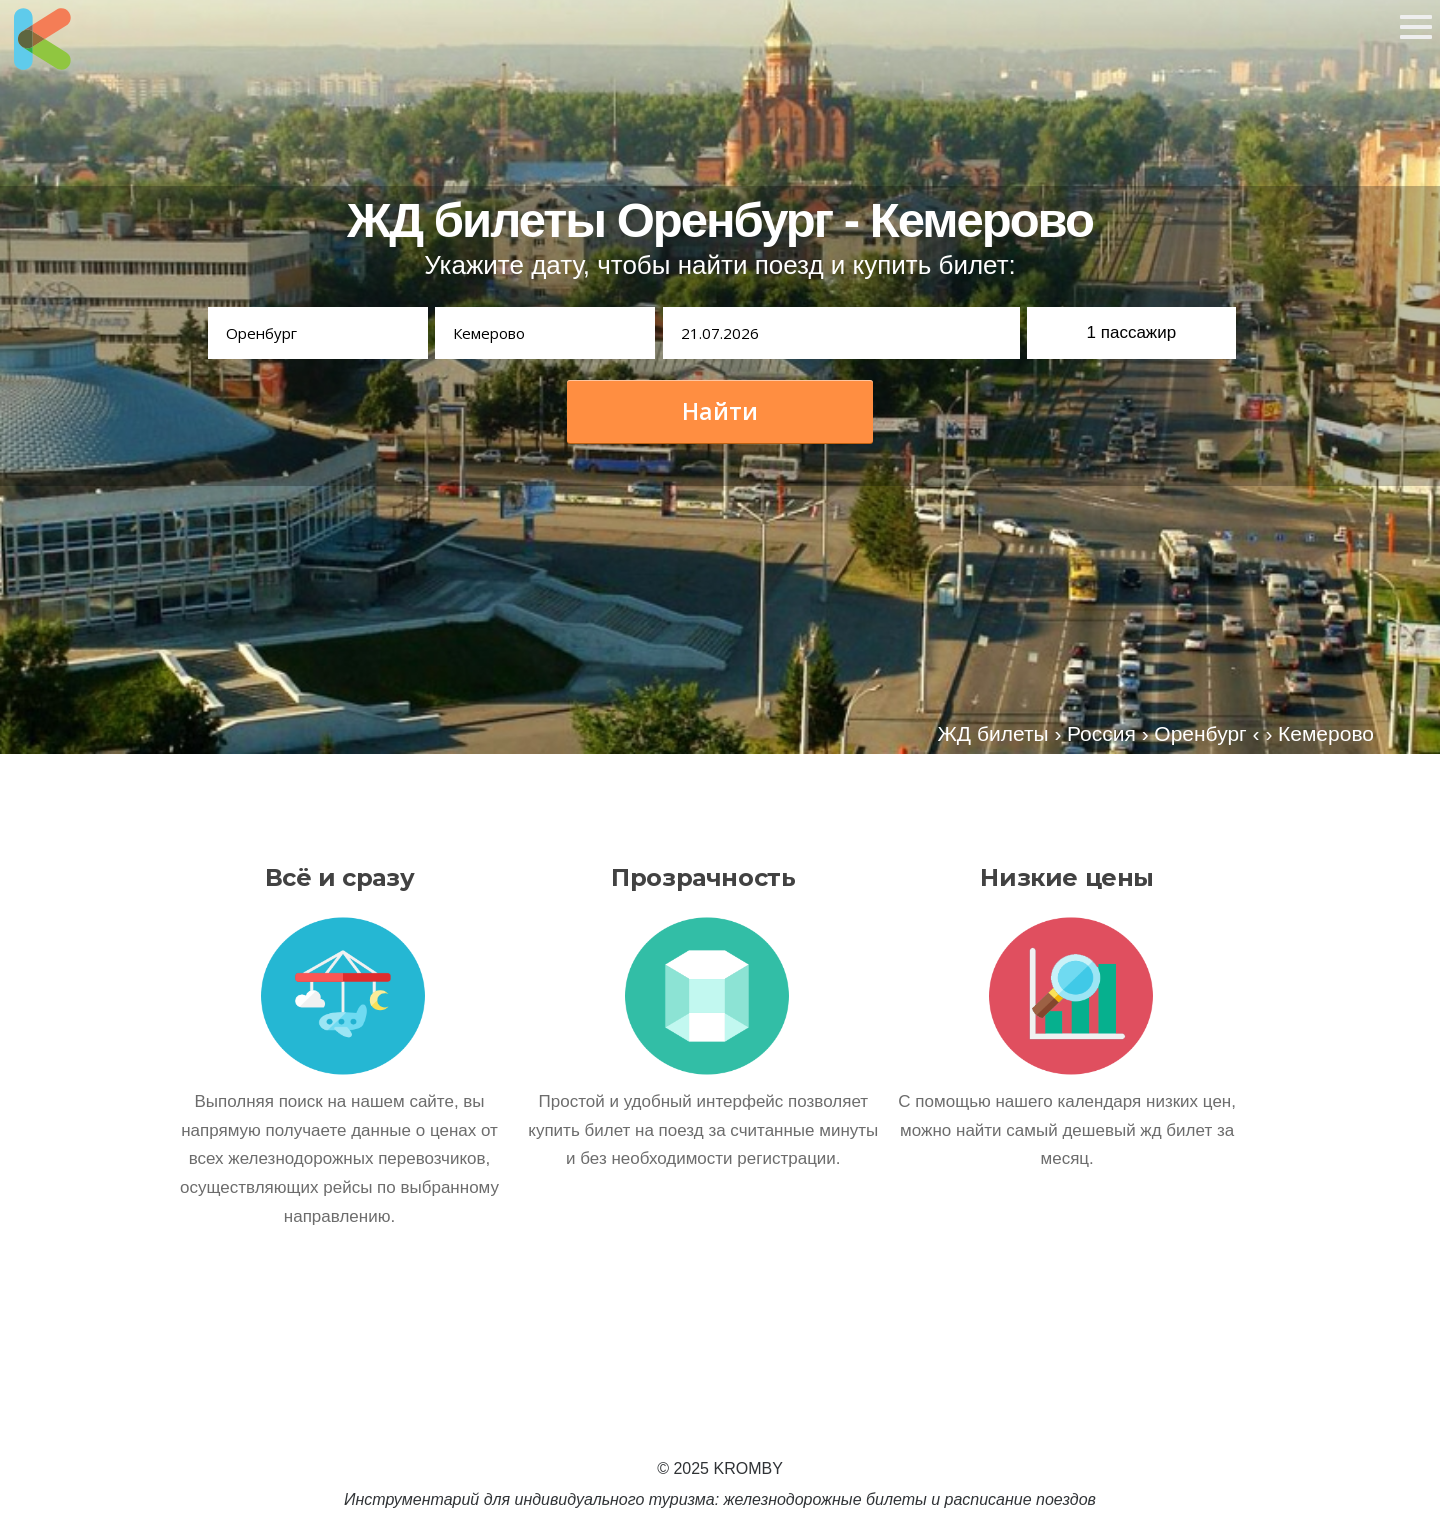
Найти (720, 411)
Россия (1101, 733)
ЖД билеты (992, 733)
